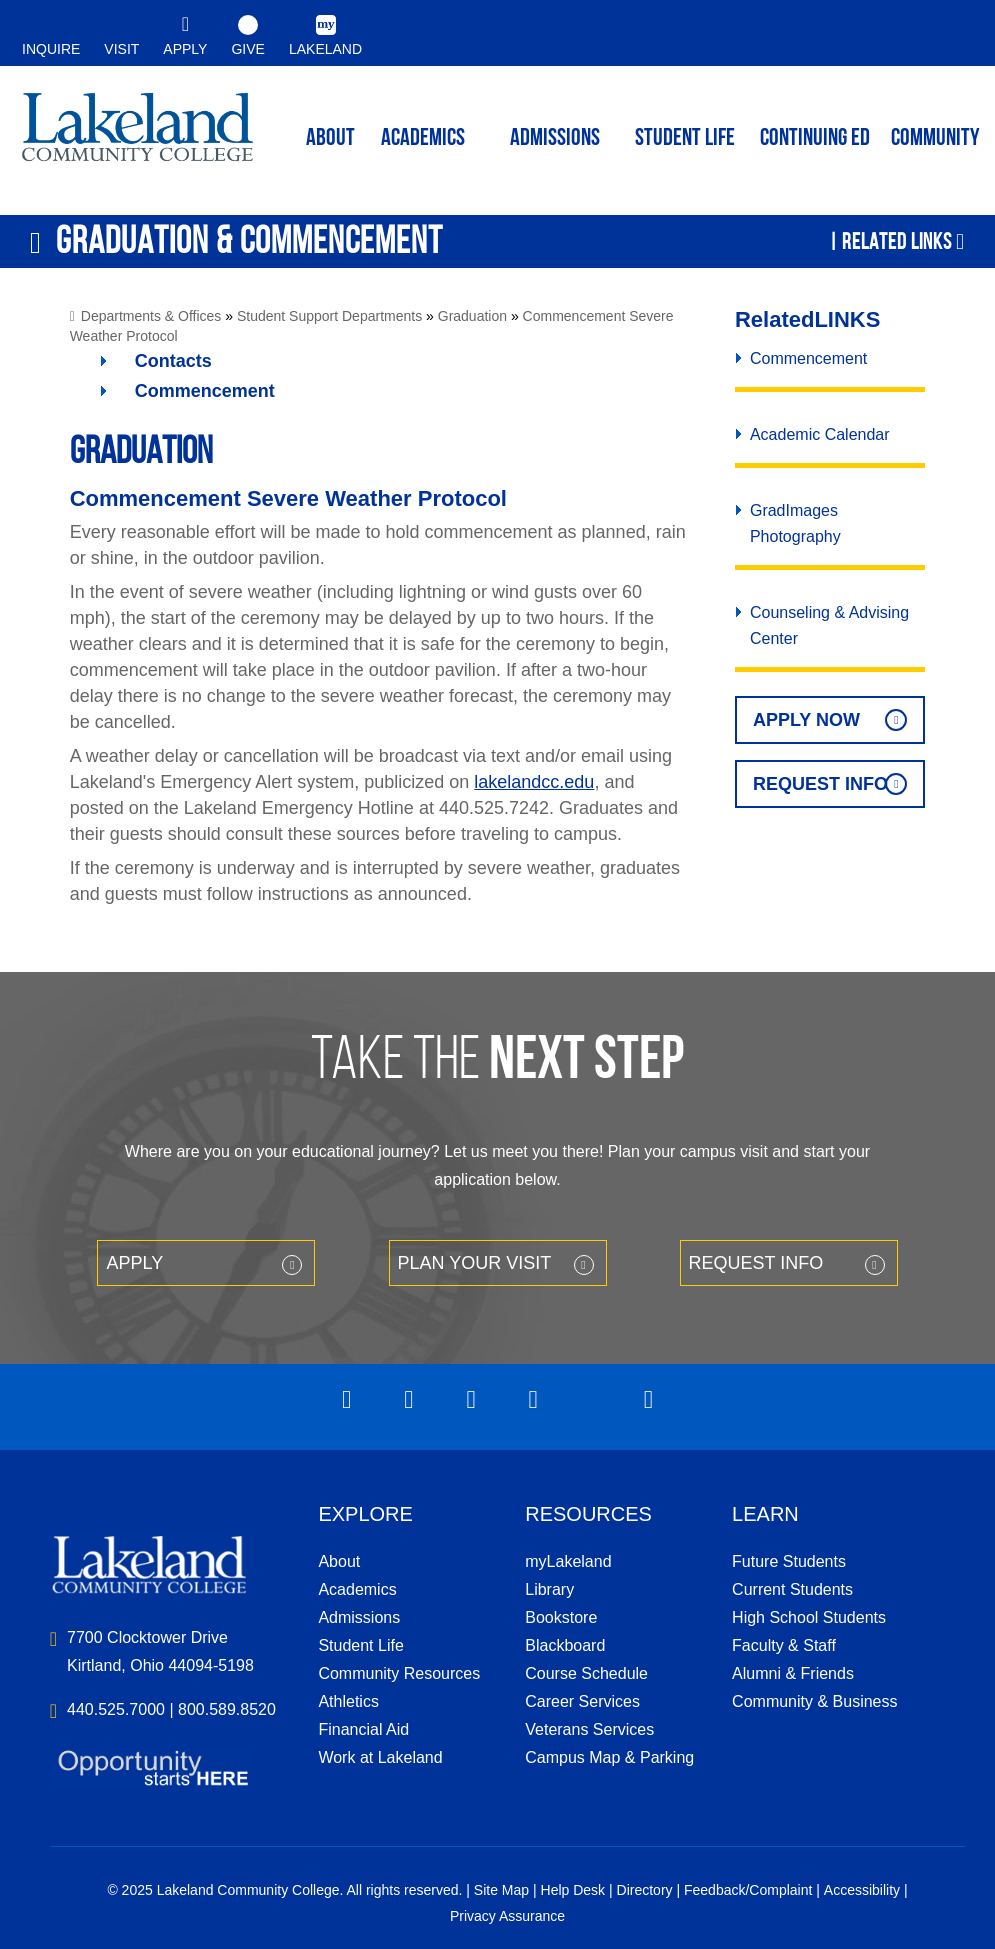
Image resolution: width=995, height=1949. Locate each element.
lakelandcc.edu (534, 782)
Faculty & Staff (784, 1645)
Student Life (685, 139)
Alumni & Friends (793, 1673)
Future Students (789, 1561)
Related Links (897, 241)
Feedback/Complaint (748, 1890)
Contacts (173, 361)
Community (935, 139)
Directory (645, 1890)
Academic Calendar (820, 434)
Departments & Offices (151, 316)
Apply (134, 1263)
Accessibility (862, 1890)
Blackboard (565, 1645)
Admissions (555, 139)
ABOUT (330, 139)
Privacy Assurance (507, 1916)
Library (549, 1589)
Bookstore (561, 1617)
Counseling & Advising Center (829, 625)
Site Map (501, 1890)
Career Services (582, 1701)
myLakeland (137, 136)
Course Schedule (586, 1673)
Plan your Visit (475, 1263)
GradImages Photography (795, 523)
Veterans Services (589, 1729)
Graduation (472, 316)
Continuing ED (815, 139)
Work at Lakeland (380, 1757)
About (339, 1561)
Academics (357, 1589)
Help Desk (573, 1890)
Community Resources (399, 1673)
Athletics (348, 1701)
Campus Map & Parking (609, 1757)
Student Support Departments (329, 316)
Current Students (792, 1589)
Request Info (820, 784)
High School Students (809, 1617)
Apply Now (806, 720)
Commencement (205, 391)
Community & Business (814, 1701)
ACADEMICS (423, 139)
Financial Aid (363, 1729)
